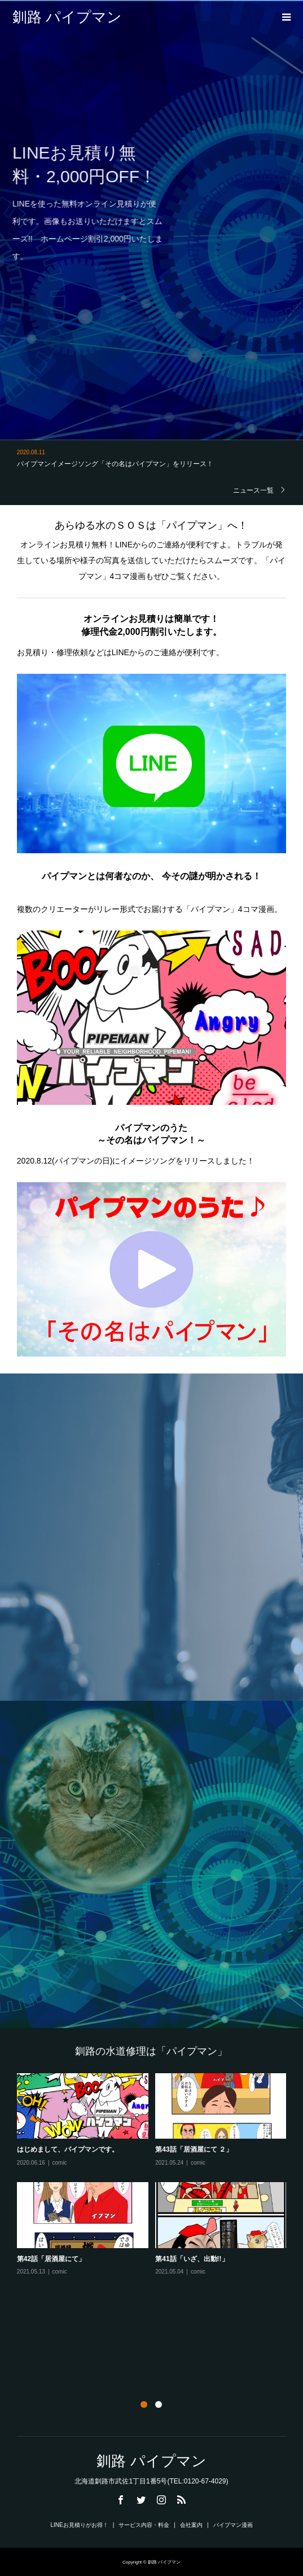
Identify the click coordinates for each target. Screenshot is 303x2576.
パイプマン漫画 (233, 2525)
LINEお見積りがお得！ (79, 2525)
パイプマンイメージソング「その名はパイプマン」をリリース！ (115, 464)
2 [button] (158, 2404)
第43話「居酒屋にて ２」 (193, 2149)
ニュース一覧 (253, 490)
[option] (155, 2175)
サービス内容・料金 (143, 2525)
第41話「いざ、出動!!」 (191, 2259)
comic (59, 2163)
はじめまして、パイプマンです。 (67, 2149)
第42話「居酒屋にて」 (51, 2259)
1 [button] (143, 2404)
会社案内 (191, 2525)
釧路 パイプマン (67, 16)
